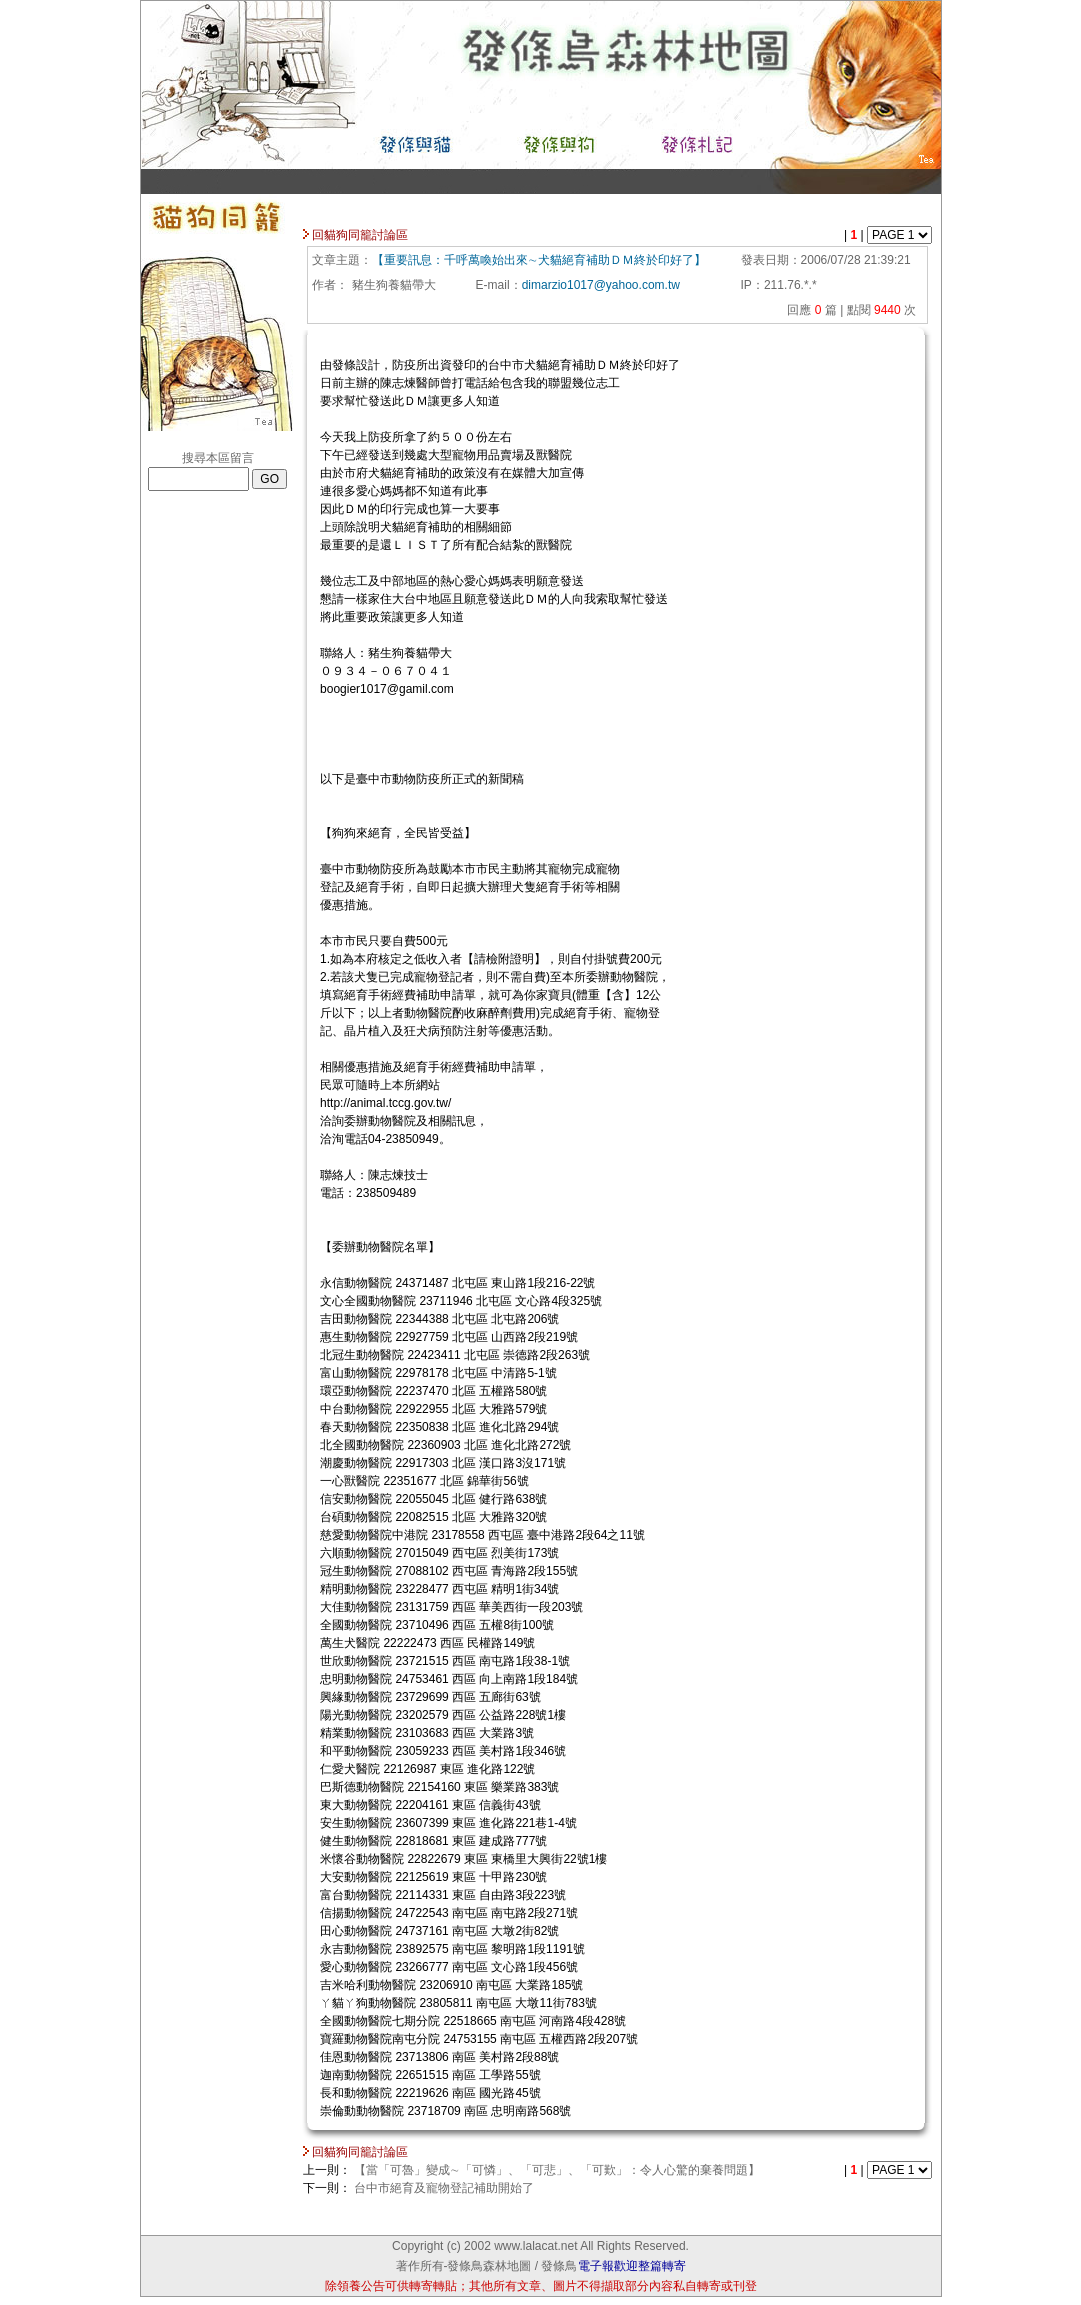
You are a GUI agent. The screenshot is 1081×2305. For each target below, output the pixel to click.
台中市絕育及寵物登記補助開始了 (444, 2188)
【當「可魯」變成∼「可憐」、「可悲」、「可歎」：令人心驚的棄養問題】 (557, 2170)
